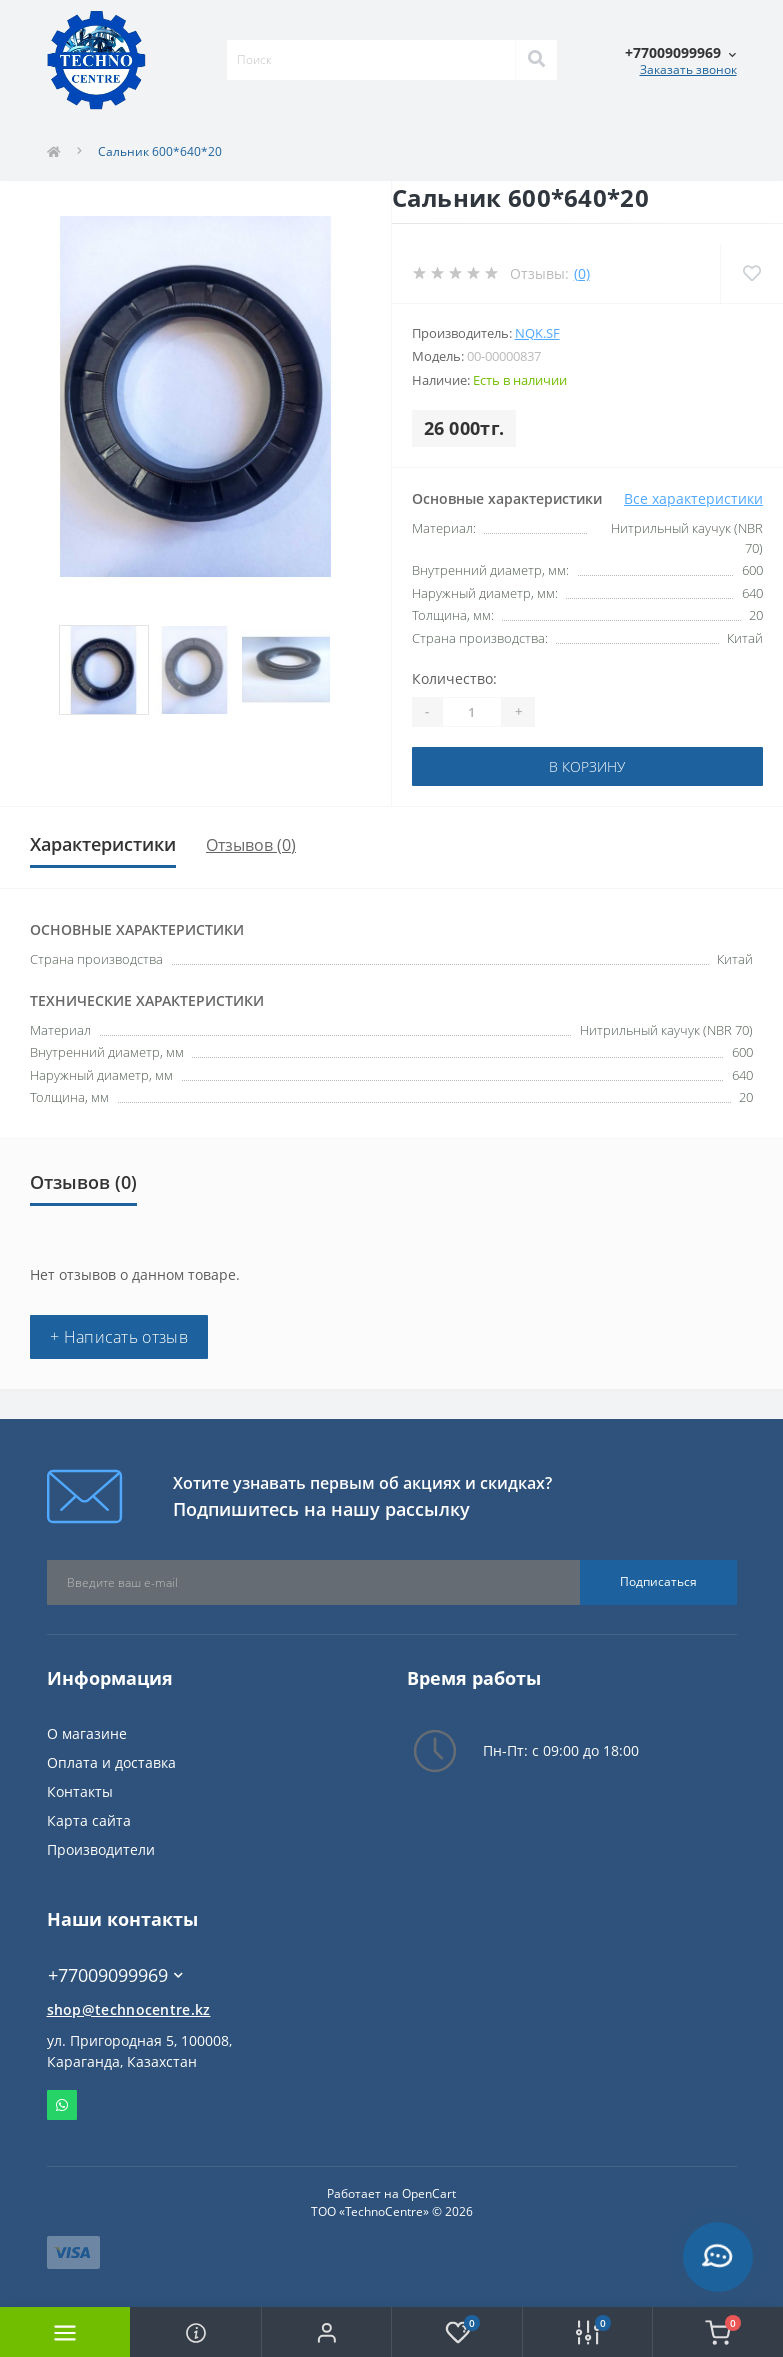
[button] (326, 2332)
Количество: (454, 678)
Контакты (80, 1791)
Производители (101, 1849)
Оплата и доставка (111, 1762)
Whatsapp (62, 2105)
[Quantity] (472, 712)
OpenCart (429, 2193)
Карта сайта (89, 1820)
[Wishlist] (751, 273)
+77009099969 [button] (115, 1975)
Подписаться (658, 1581)
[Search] (536, 60)
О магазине (87, 1733)
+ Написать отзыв (119, 1337)
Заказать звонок (688, 69)
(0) (582, 273)
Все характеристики (693, 498)
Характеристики (103, 844)
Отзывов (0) (251, 845)
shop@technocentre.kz (129, 2009)
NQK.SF (537, 333)
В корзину (587, 766)
